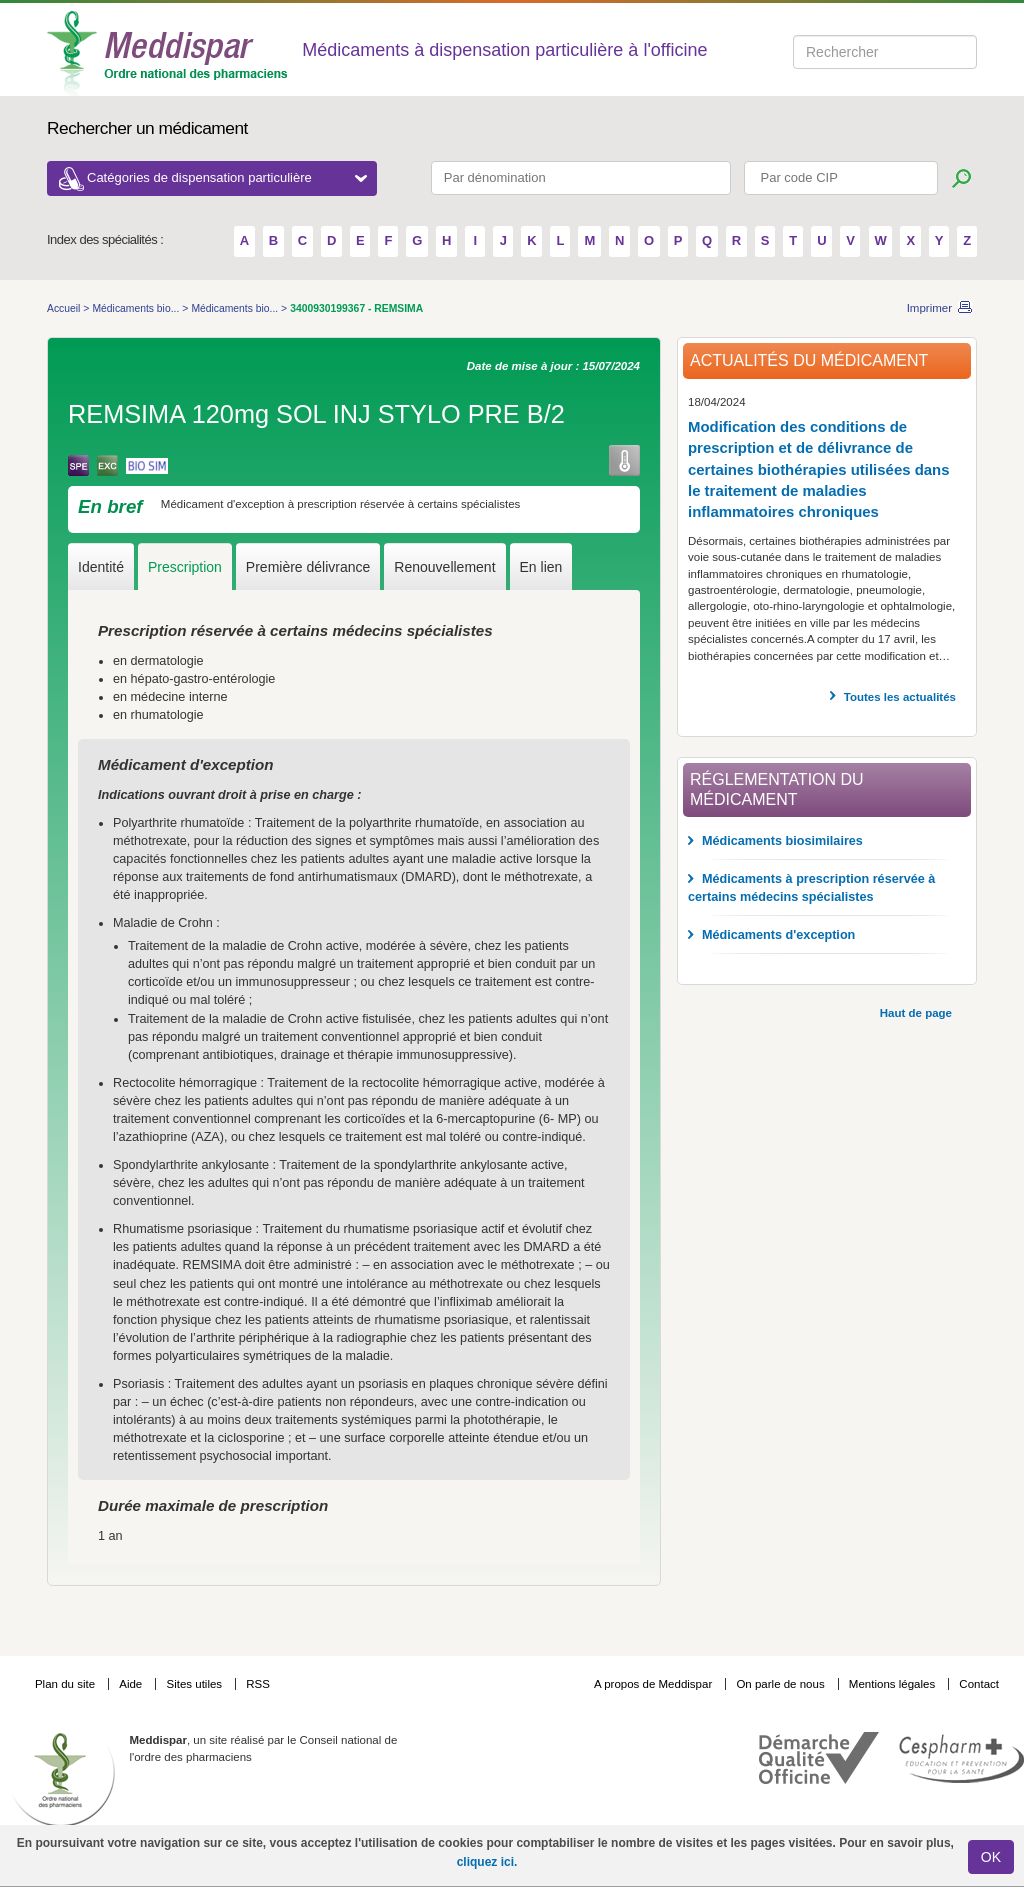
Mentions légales (894, 1684)
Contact (979, 1684)
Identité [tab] (101, 567)
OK (991, 1857)
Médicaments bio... (137, 308)
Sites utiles (195, 1684)
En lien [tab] (541, 567)
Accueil (65, 308)
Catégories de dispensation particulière (227, 177)
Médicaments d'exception (778, 935)
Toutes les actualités (900, 697)
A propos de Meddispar (653, 1684)
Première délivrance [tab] (308, 567)
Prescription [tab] (185, 567)
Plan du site (66, 1684)
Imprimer (929, 308)
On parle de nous (780, 1684)
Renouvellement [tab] (444, 567)
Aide (132, 1684)
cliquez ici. (487, 1862)
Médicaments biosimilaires (782, 841)
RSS (258, 1684)
